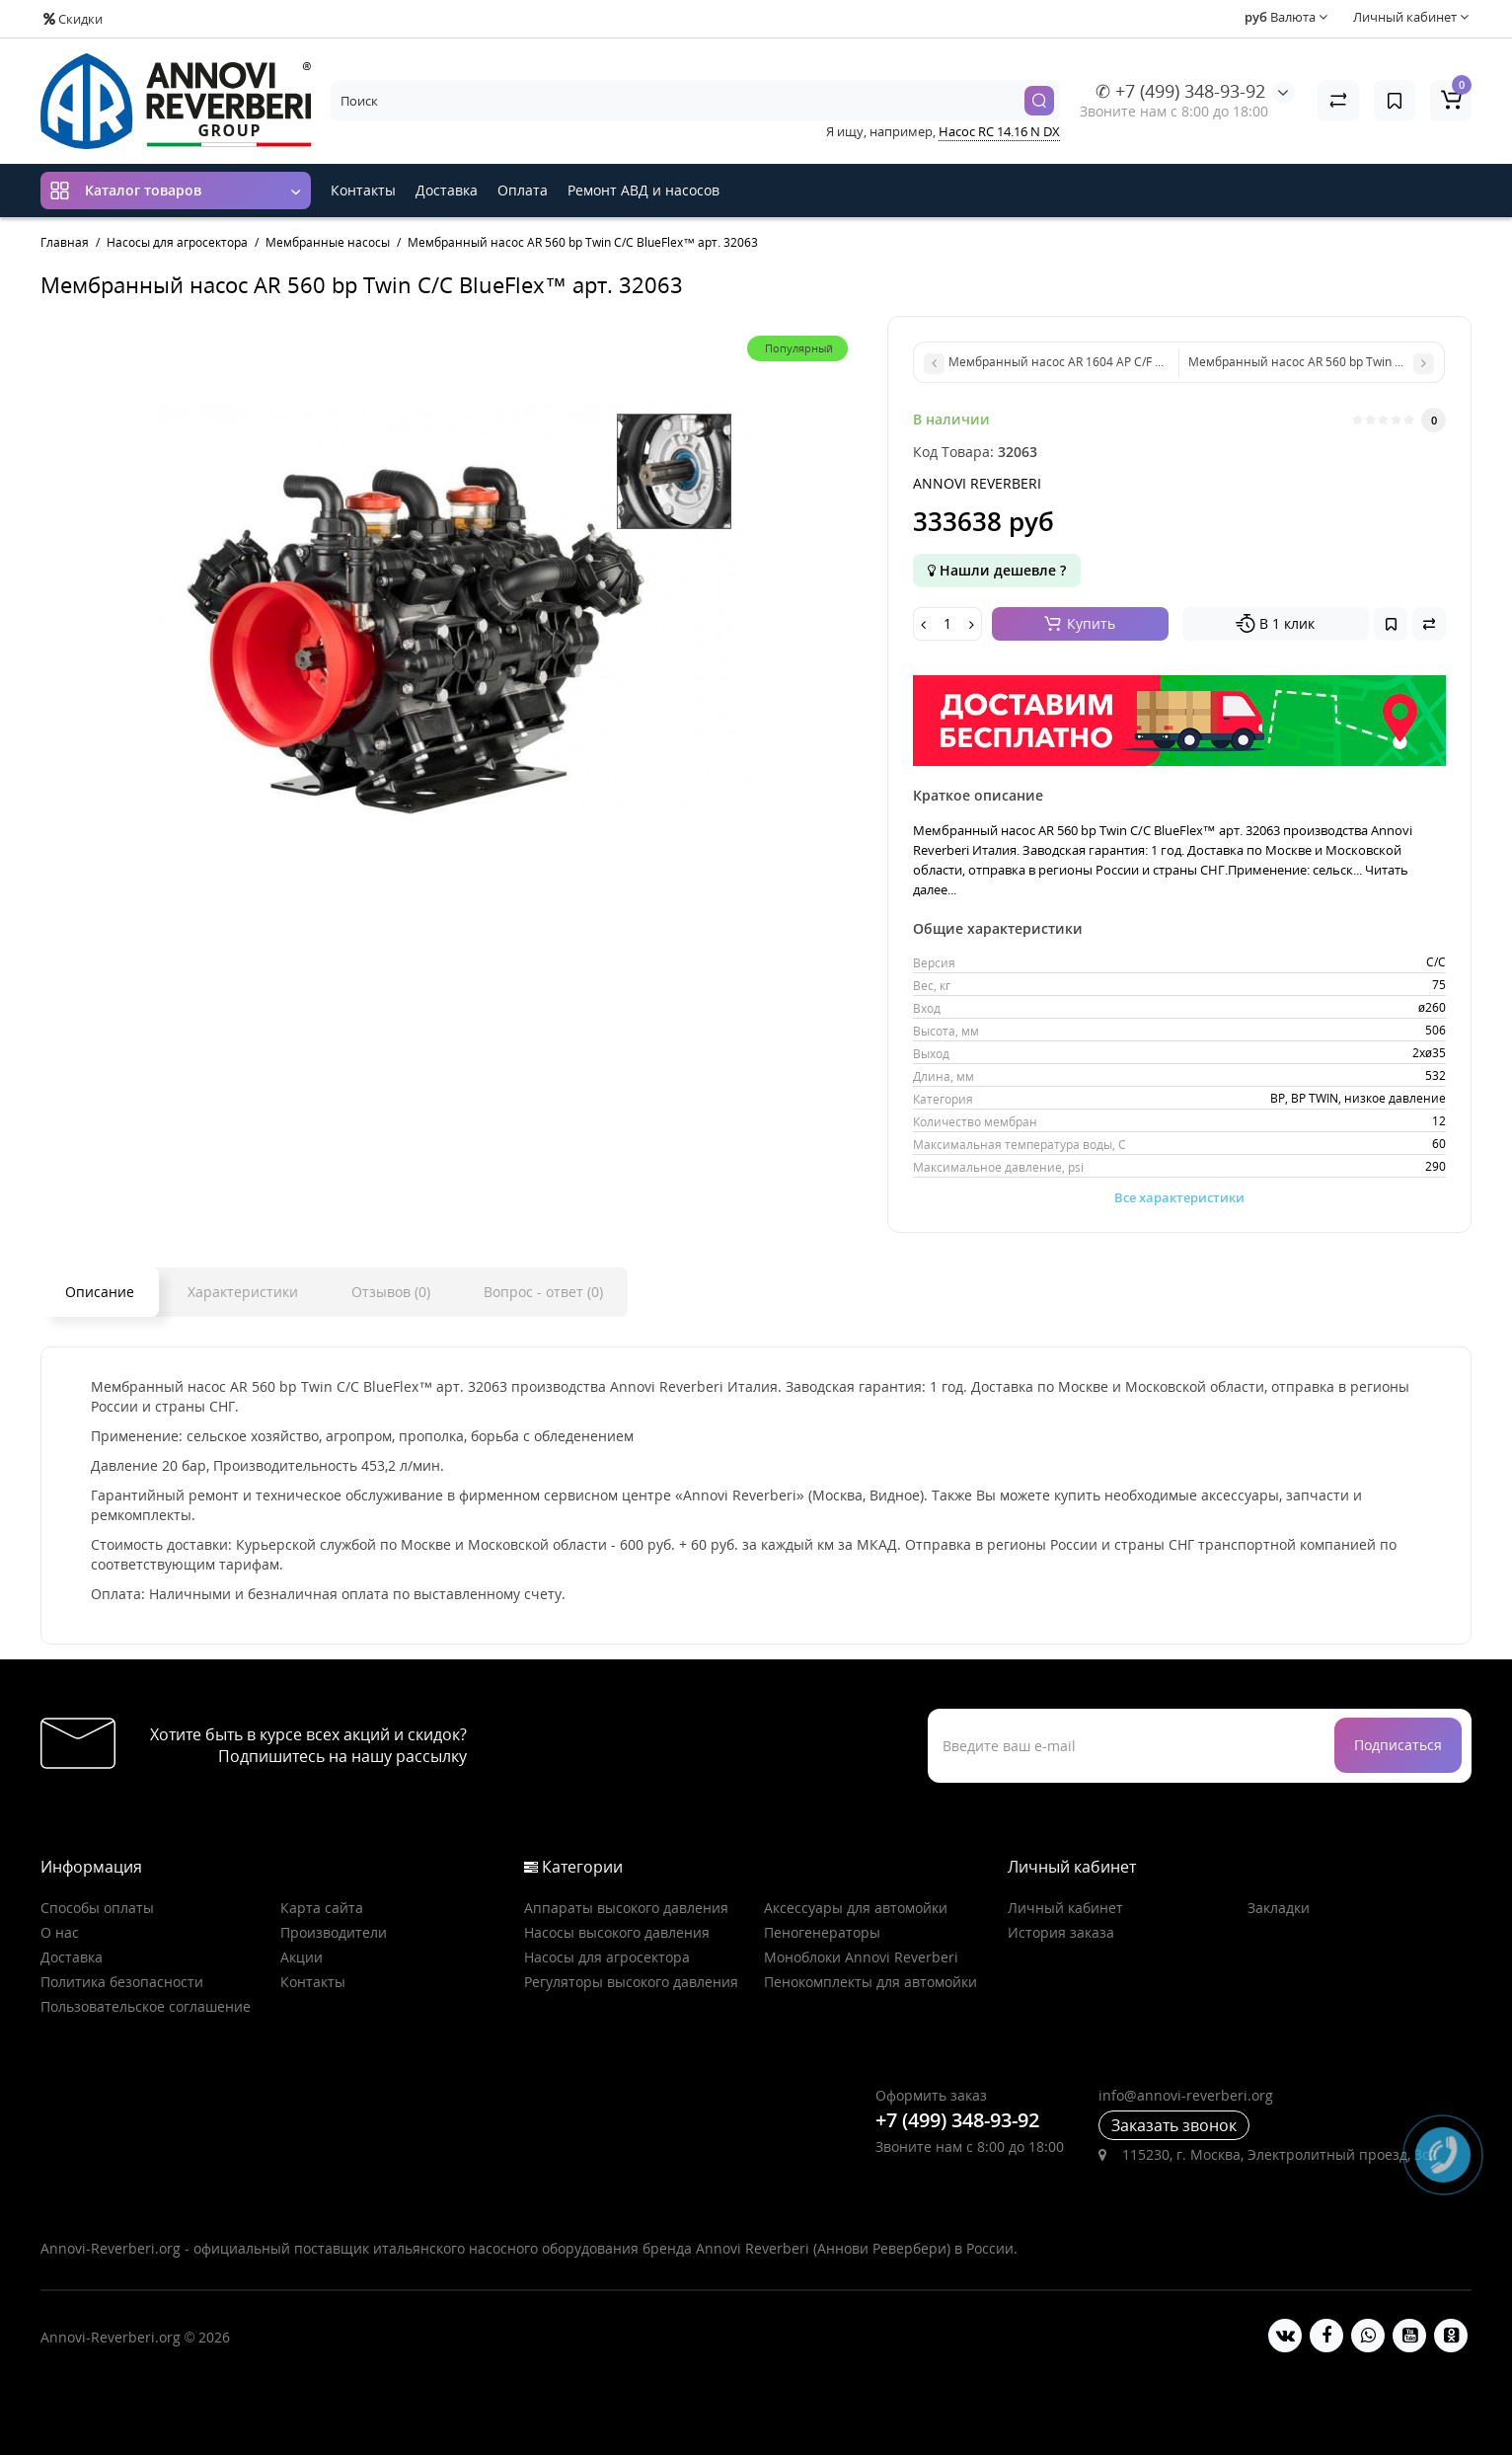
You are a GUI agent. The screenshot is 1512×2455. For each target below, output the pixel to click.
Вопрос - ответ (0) (543, 1291)
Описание (99, 1291)
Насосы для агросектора (607, 1957)
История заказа (1061, 1932)
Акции (301, 1957)
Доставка (447, 190)
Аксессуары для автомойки (855, 1907)
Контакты (363, 190)
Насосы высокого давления (617, 1932)
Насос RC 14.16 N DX (999, 131)
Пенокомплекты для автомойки (870, 1981)
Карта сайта (321, 1907)
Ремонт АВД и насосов (643, 190)
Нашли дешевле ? (997, 570)
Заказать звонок (1174, 2125)
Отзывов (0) (390, 1291)
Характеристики (243, 1291)
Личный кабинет (1065, 1907)
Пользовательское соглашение (145, 2006)
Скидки (73, 19)
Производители (333, 1932)
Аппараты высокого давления (626, 1907)
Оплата (522, 190)
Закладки (1278, 1907)
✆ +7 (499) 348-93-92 (1180, 91)
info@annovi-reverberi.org (1185, 2095)
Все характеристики (1179, 1197)
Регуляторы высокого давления (631, 1981)
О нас (59, 1932)
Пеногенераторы (822, 1932)
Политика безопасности (121, 1981)
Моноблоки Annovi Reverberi (861, 1957)
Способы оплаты (97, 1907)
